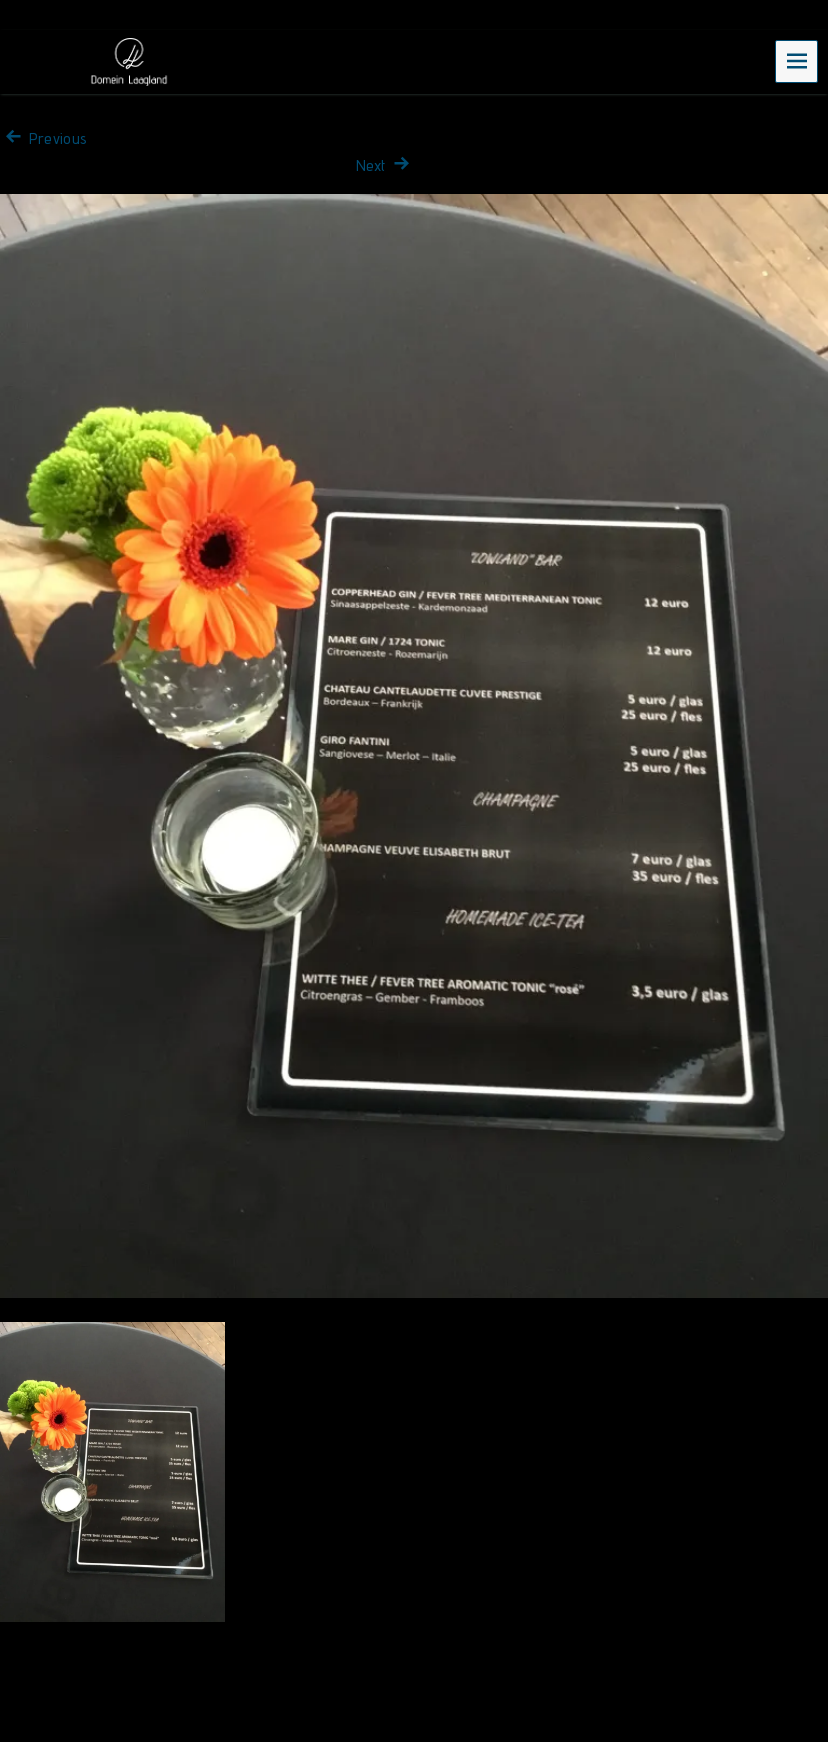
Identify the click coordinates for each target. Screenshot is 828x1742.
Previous (43, 138)
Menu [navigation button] (797, 60)
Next (385, 165)
